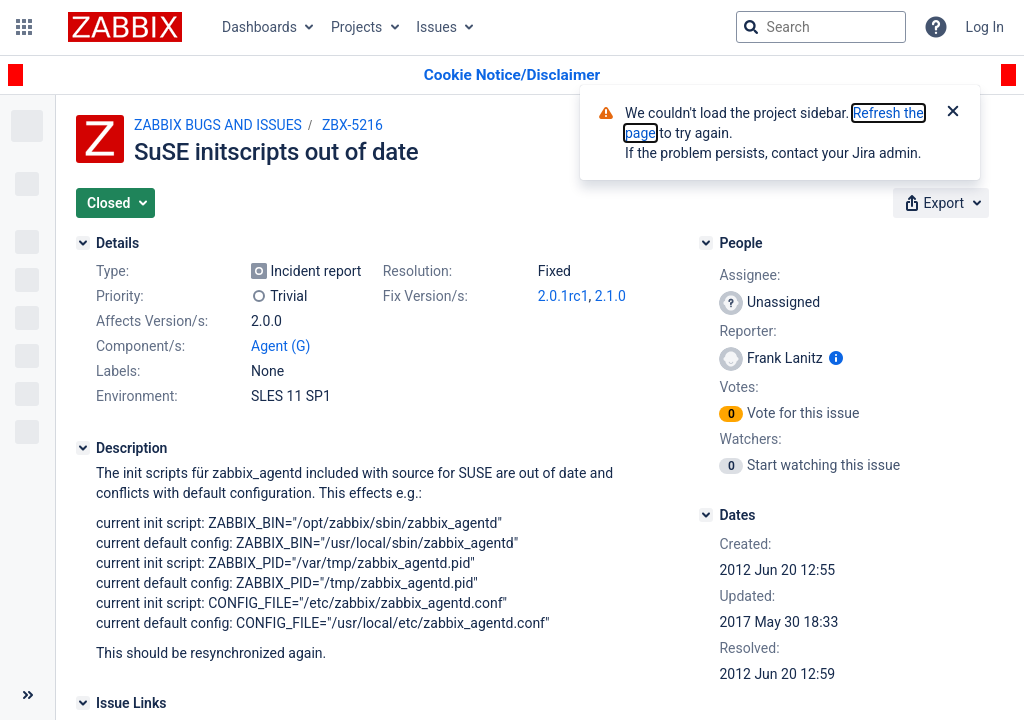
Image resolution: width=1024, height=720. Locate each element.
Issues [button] (436, 27)
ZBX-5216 (352, 125)
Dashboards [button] (259, 27)
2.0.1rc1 (563, 296)
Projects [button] (356, 27)
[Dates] (706, 515)
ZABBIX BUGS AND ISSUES (218, 125)
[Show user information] (836, 358)
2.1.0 (610, 296)
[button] (24, 27)
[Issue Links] (83, 703)
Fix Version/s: (425, 296)
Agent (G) (280, 346)
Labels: (118, 371)
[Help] (936, 27)
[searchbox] (821, 27)
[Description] (83, 448)
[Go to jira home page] (125, 27)
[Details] (83, 243)
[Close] (953, 113)
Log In (985, 27)
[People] (706, 243)
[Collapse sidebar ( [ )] (27, 695)
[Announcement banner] (512, 75)
